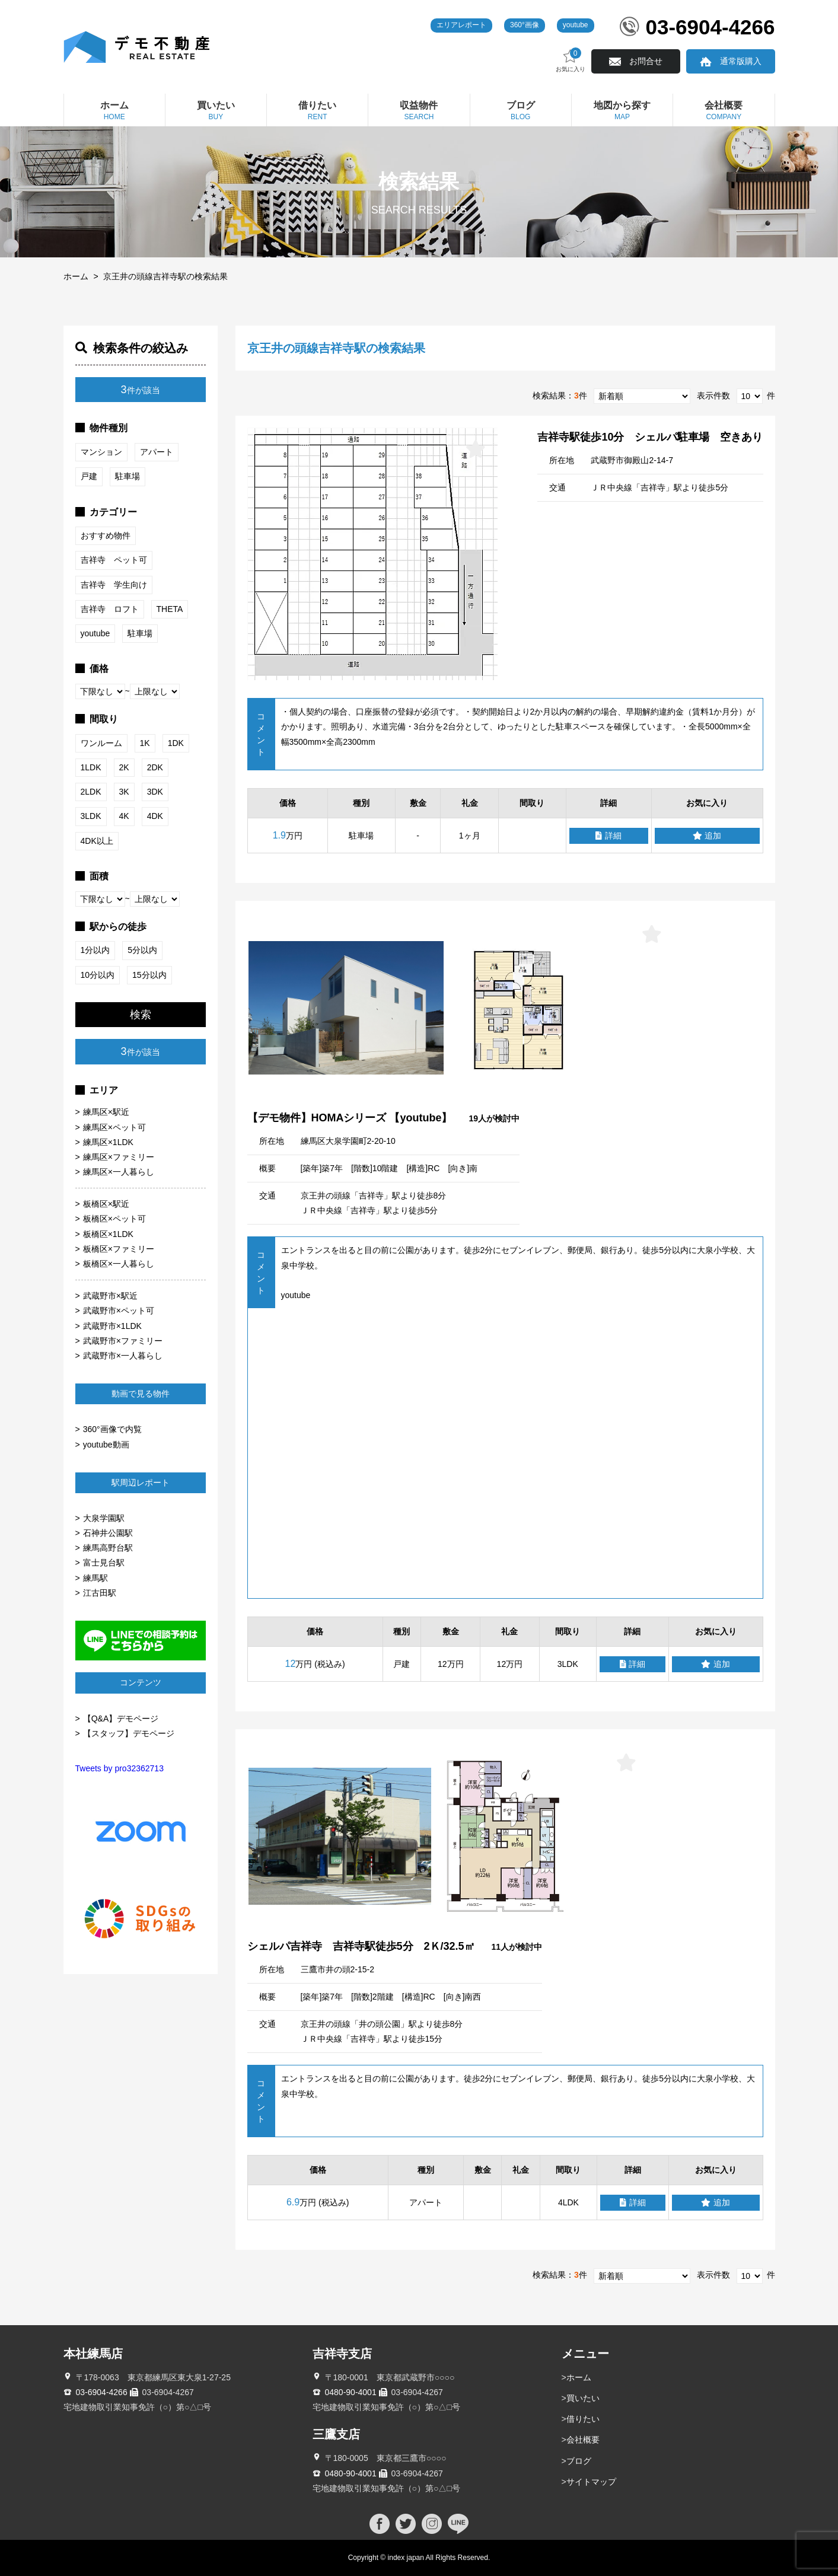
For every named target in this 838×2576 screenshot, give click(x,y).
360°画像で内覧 (112, 1429)
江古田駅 (99, 1593)
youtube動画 (106, 1444)
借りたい (583, 2419)
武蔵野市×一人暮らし (122, 1355)
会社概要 (583, 2439)
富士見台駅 (104, 1562)
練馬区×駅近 (106, 1112)
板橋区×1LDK (108, 1234)
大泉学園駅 (104, 1518)
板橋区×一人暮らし (118, 1263)
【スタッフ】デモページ (128, 1733)
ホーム (75, 276)
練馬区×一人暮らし (118, 1172)
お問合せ (645, 61)
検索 (140, 1015)
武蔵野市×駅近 (110, 1295)
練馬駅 (95, 1578)
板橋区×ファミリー (118, 1249)
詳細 (608, 835)
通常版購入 (740, 61)
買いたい (583, 2398)
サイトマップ (591, 2481)
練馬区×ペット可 (114, 1127)
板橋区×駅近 (106, 1204)
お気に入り (570, 60)
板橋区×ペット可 (114, 1218)
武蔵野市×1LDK (112, 1326)
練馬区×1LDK (108, 1142)
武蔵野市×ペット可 (118, 1310)
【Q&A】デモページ (121, 1718)
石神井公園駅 (108, 1533)
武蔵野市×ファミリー (122, 1341)
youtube (575, 25)
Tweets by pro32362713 (119, 1768)
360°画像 (524, 25)
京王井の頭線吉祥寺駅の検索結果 (165, 276)
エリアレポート (461, 25)
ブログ (578, 2461)
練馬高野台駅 (108, 1547)
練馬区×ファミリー (118, 1157)
